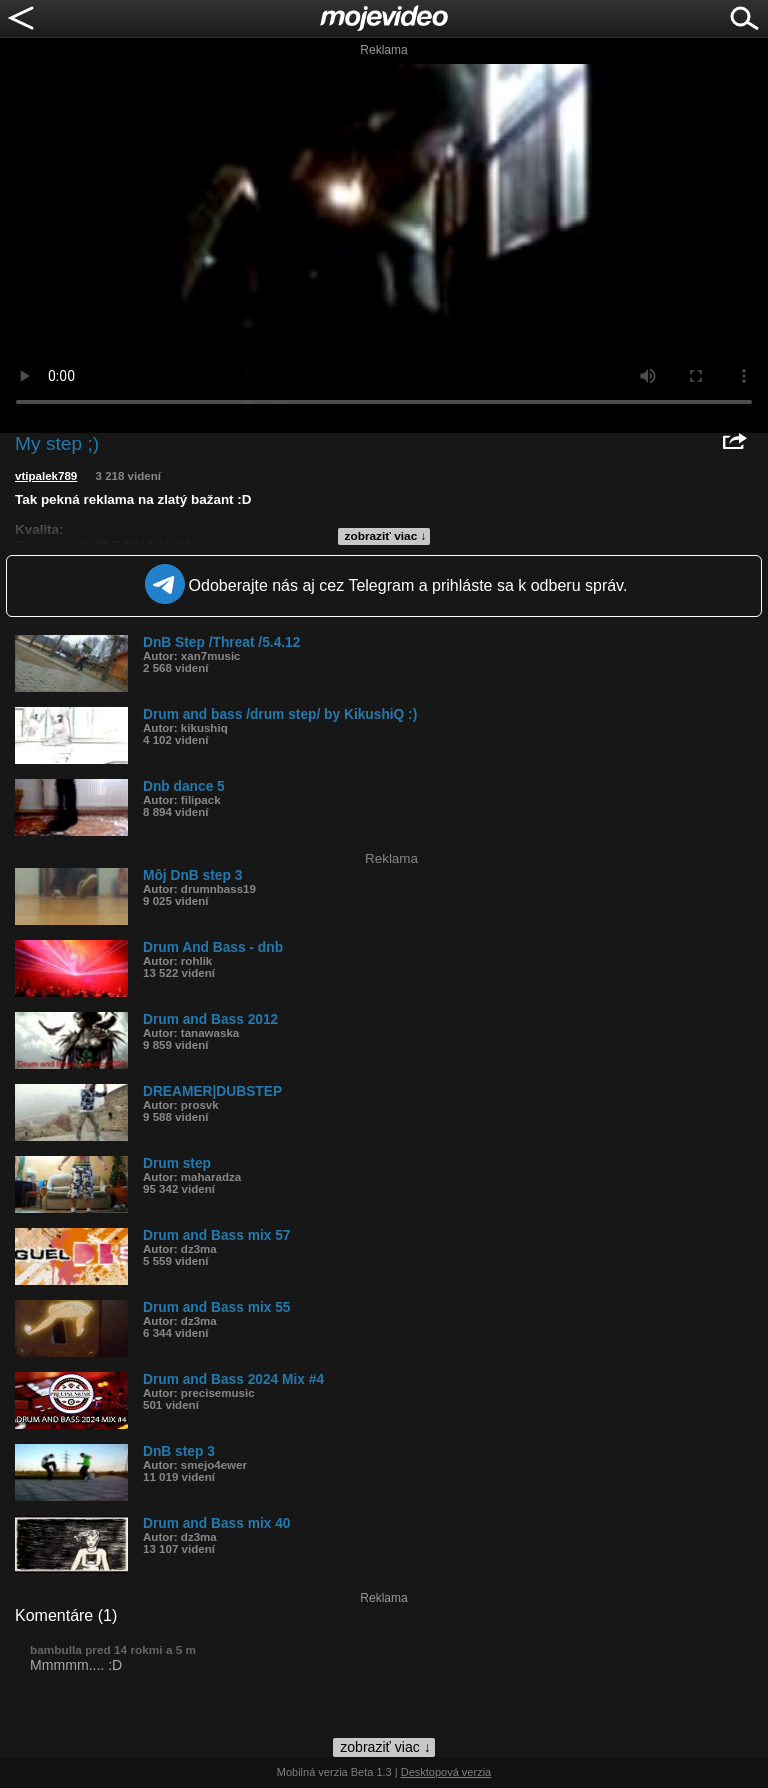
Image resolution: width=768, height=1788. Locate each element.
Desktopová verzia (446, 1772)
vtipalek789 (46, 476)
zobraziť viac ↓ (386, 536)
